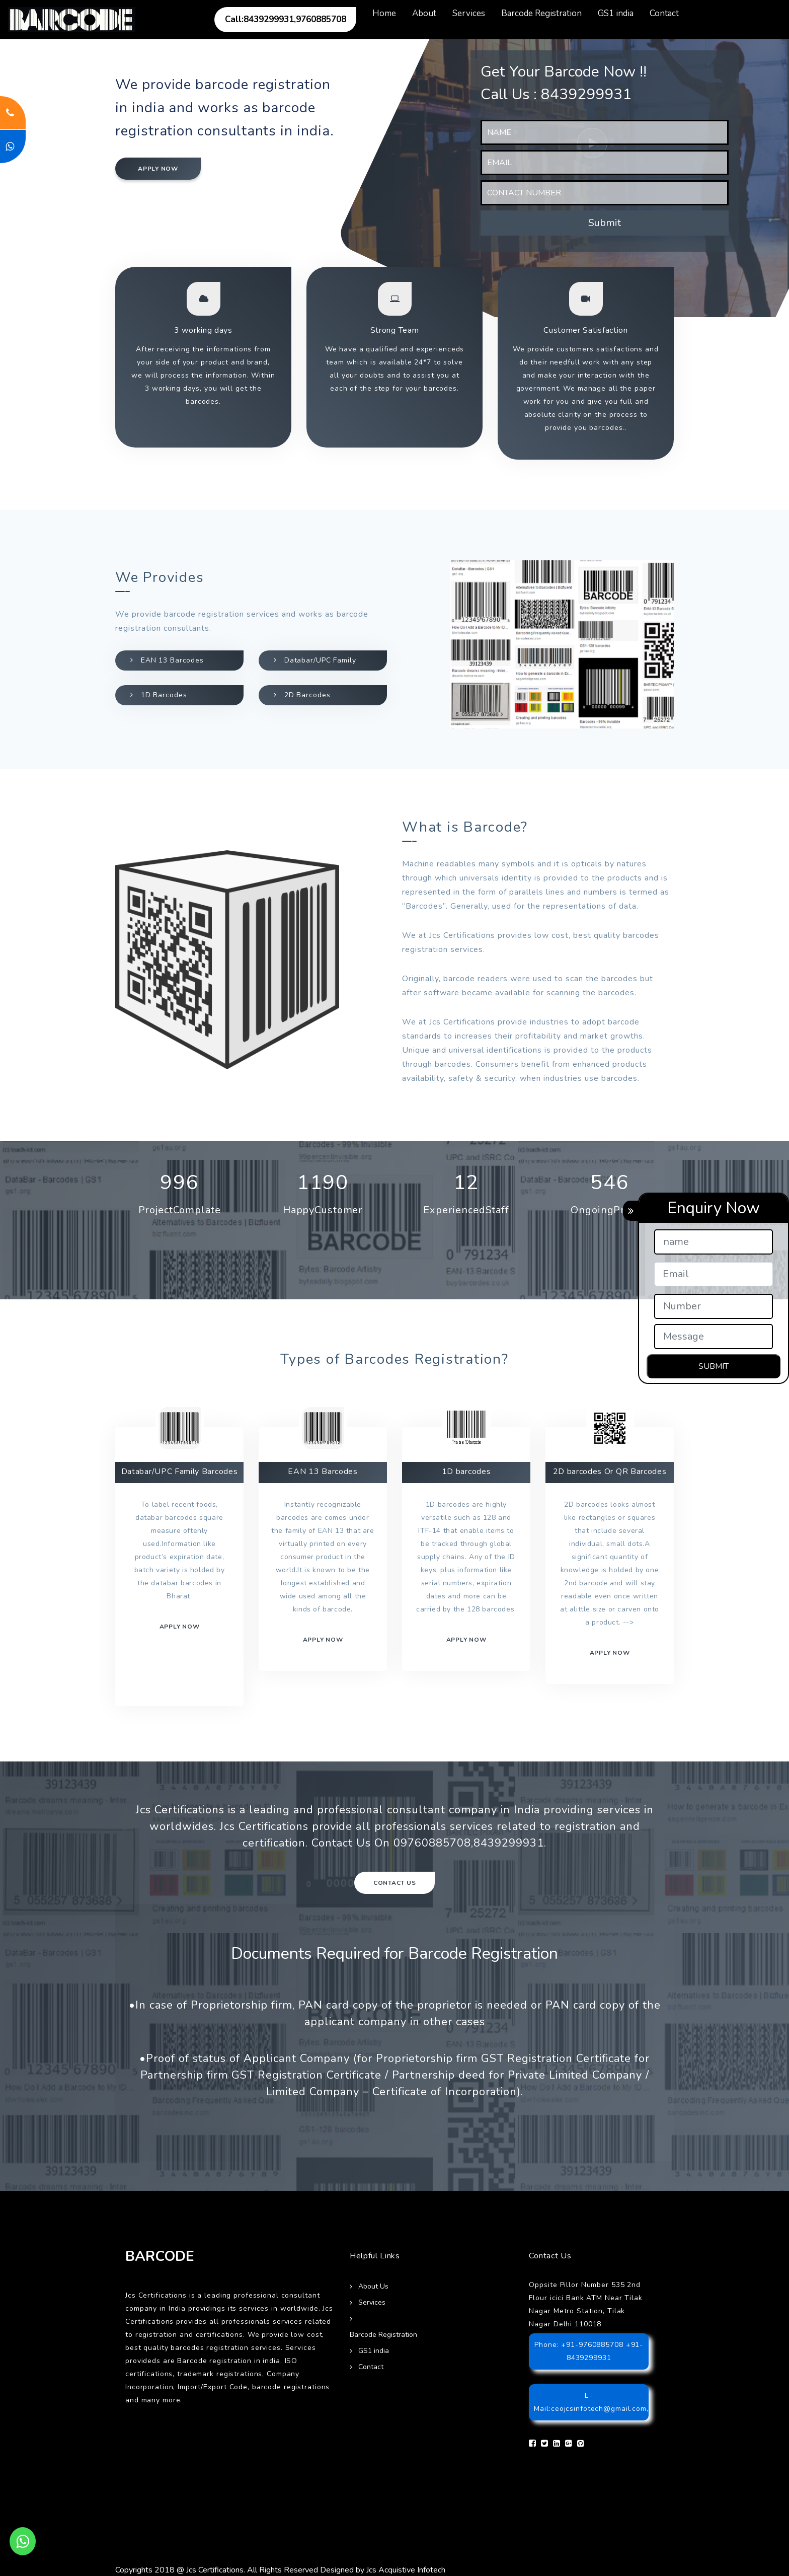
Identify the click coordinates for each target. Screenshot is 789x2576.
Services (468, 13)
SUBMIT (713, 1366)
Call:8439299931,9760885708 (285, 19)
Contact (664, 13)
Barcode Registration (541, 13)
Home (384, 13)
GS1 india (616, 13)
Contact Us (394, 1883)
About (424, 13)
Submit (604, 223)
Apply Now (610, 1653)
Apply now (158, 169)
